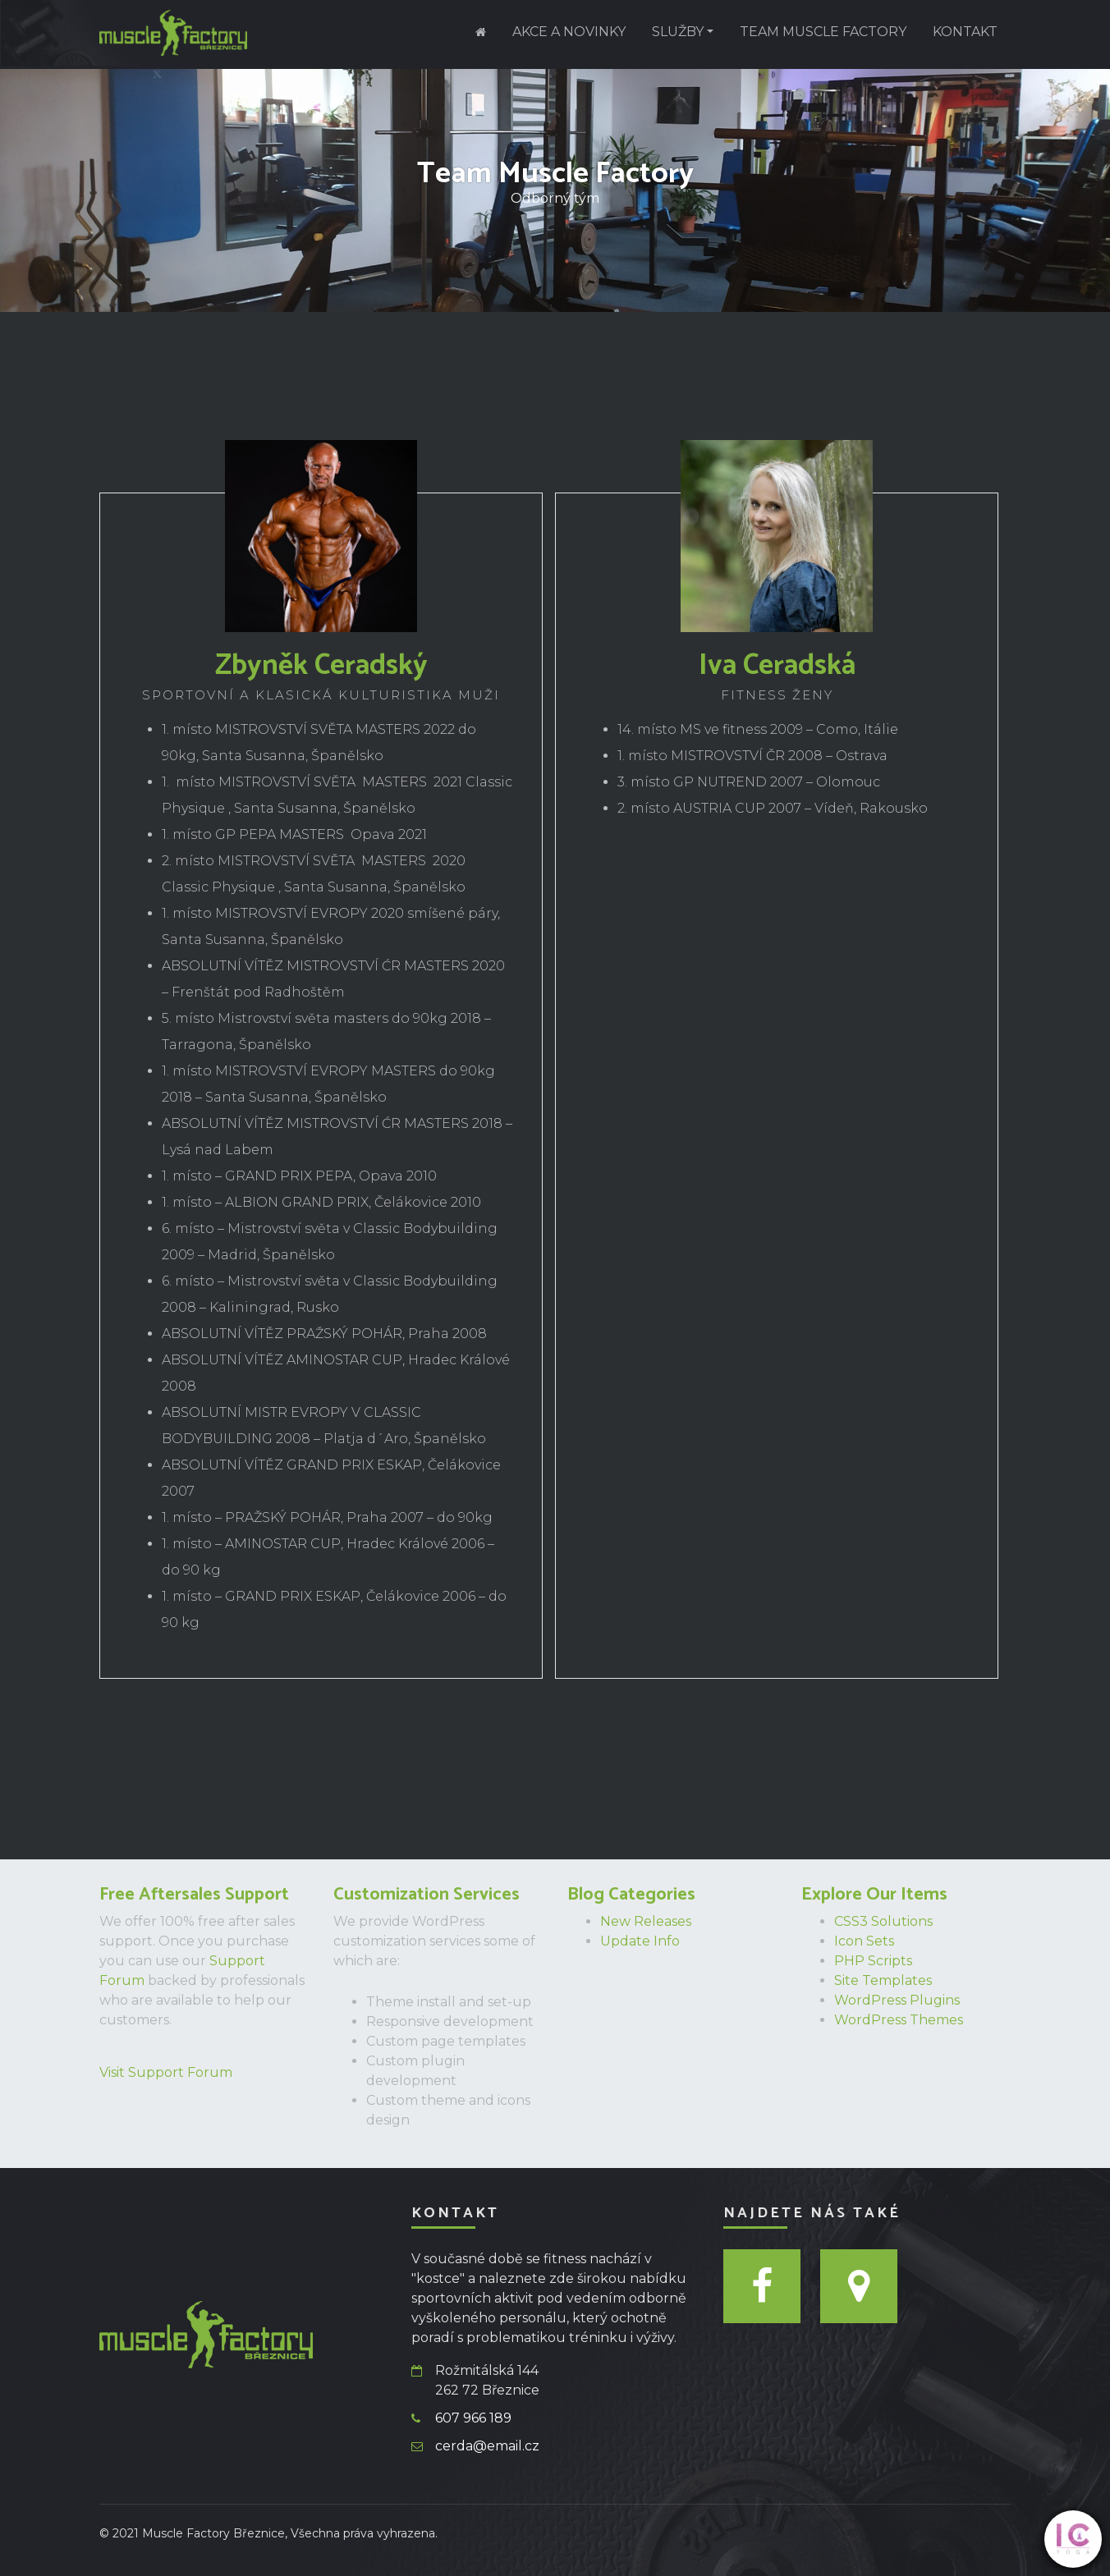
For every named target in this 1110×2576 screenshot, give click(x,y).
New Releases (645, 1921)
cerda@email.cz (487, 2446)
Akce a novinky (569, 31)
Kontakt (965, 31)
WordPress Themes (898, 2020)
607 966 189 (473, 2418)
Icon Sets (864, 1941)
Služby (678, 31)
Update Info (640, 1941)
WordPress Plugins (897, 2000)
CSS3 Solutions (883, 1921)
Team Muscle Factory (823, 31)
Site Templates (883, 1980)
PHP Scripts (873, 1961)
